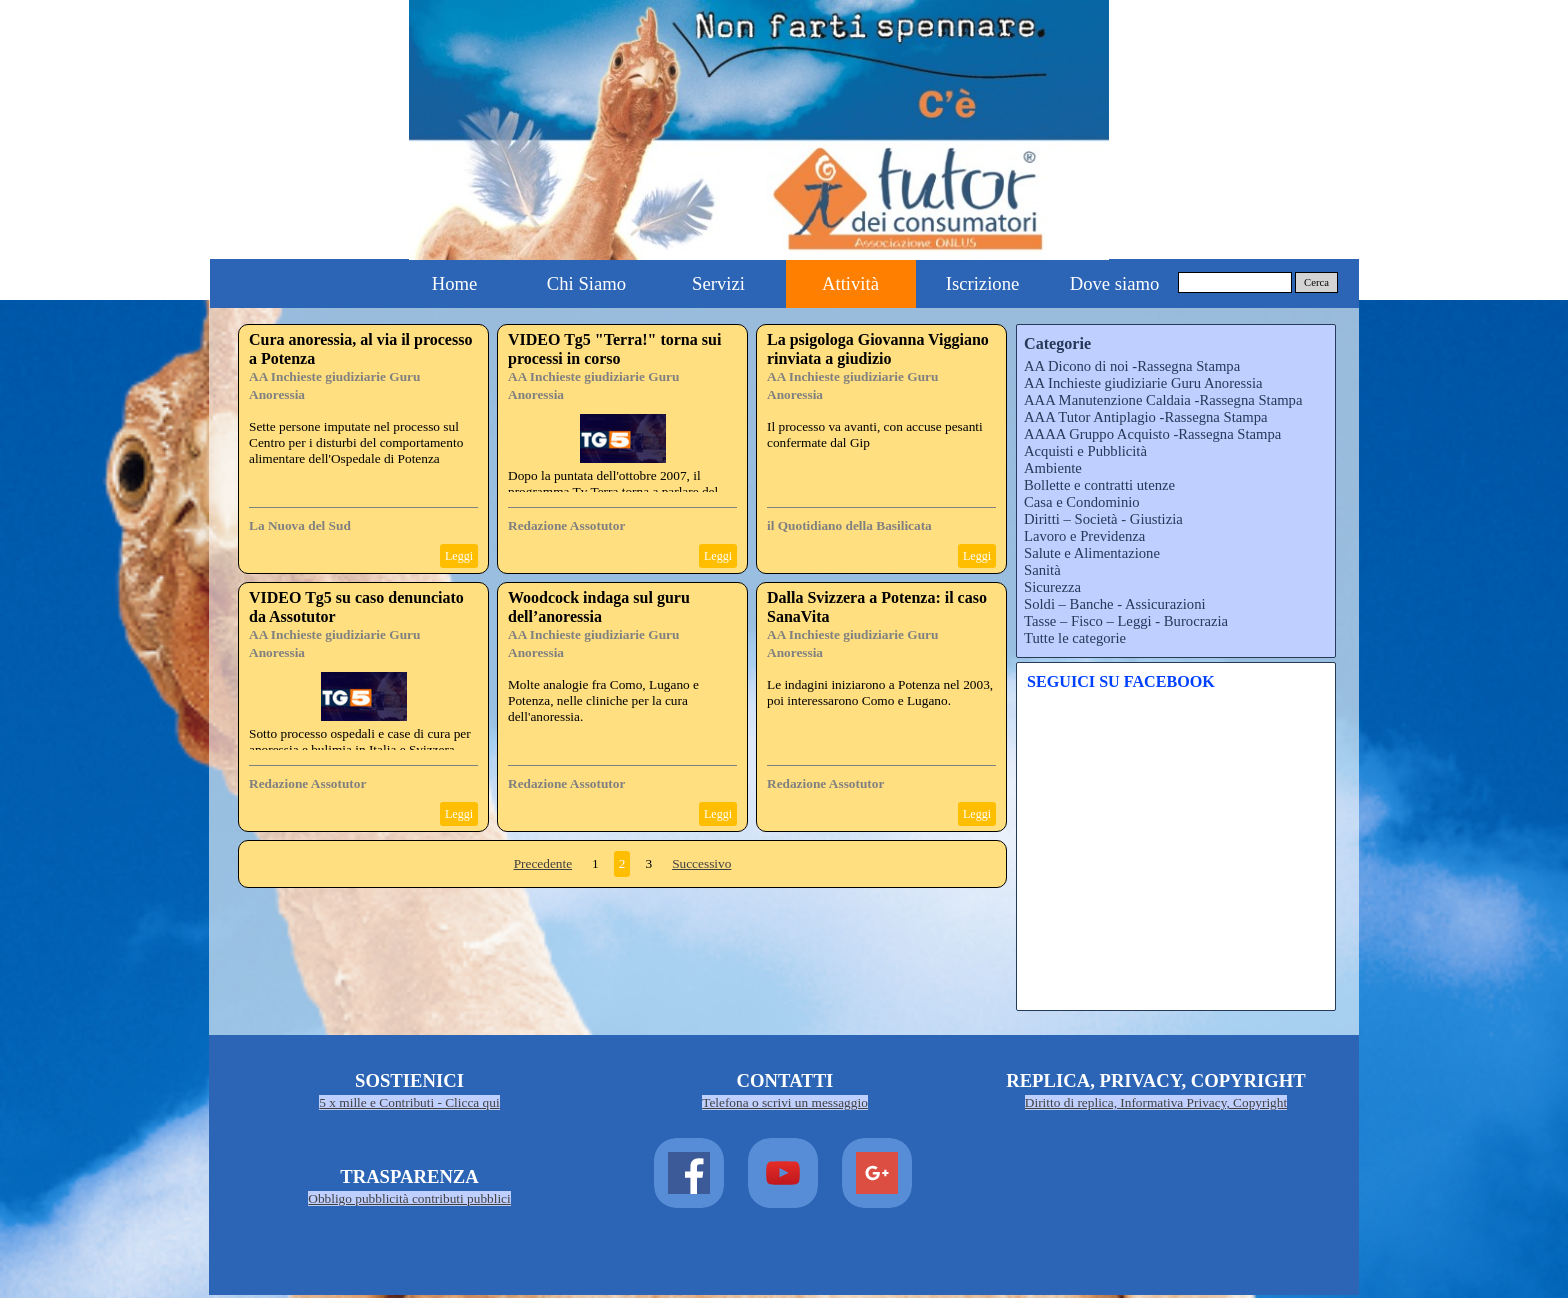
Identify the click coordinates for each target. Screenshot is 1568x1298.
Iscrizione (983, 283)
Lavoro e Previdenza (1084, 536)
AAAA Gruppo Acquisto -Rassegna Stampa (1152, 434)
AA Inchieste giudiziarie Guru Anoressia (1143, 383)
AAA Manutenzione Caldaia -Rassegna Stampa (1163, 400)
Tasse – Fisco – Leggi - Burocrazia (1126, 621)
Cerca (1316, 282)
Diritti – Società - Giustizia (1103, 519)
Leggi (459, 556)
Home (455, 283)
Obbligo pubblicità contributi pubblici (409, 1198)
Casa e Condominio (1082, 502)
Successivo (701, 863)
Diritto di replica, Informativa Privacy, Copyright (1156, 1102)
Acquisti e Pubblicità (1085, 451)
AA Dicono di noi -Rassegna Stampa (1132, 366)
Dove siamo (1115, 283)
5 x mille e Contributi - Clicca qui (409, 1102)
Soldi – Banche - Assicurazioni (1115, 604)
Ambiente (1053, 468)
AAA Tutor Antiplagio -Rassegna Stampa (1145, 417)
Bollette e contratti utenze (1099, 485)
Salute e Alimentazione (1092, 553)
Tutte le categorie (1075, 638)
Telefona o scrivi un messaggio (785, 1102)
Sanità (1042, 570)
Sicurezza (1052, 587)
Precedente (543, 863)
